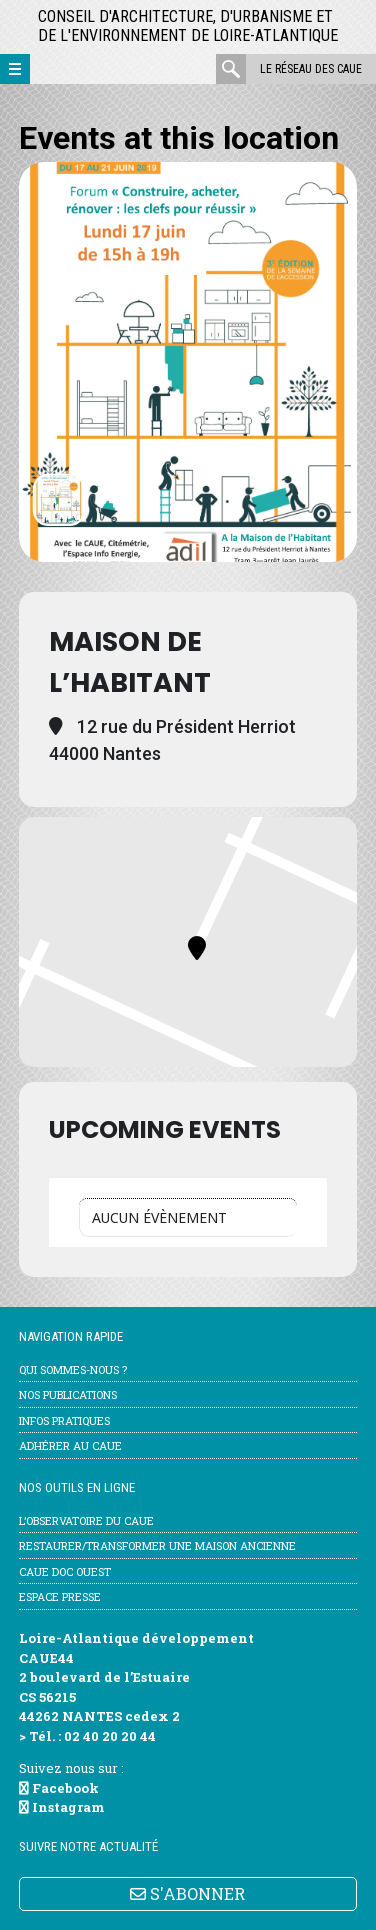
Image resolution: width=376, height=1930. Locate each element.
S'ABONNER (187, 1893)
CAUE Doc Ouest (65, 1571)
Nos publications (68, 1394)
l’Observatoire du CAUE (86, 1520)
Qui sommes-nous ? (73, 1369)
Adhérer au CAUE (70, 1445)
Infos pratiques (64, 1420)
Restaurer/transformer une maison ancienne (157, 1545)
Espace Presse (60, 1596)
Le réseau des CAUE (311, 69)
